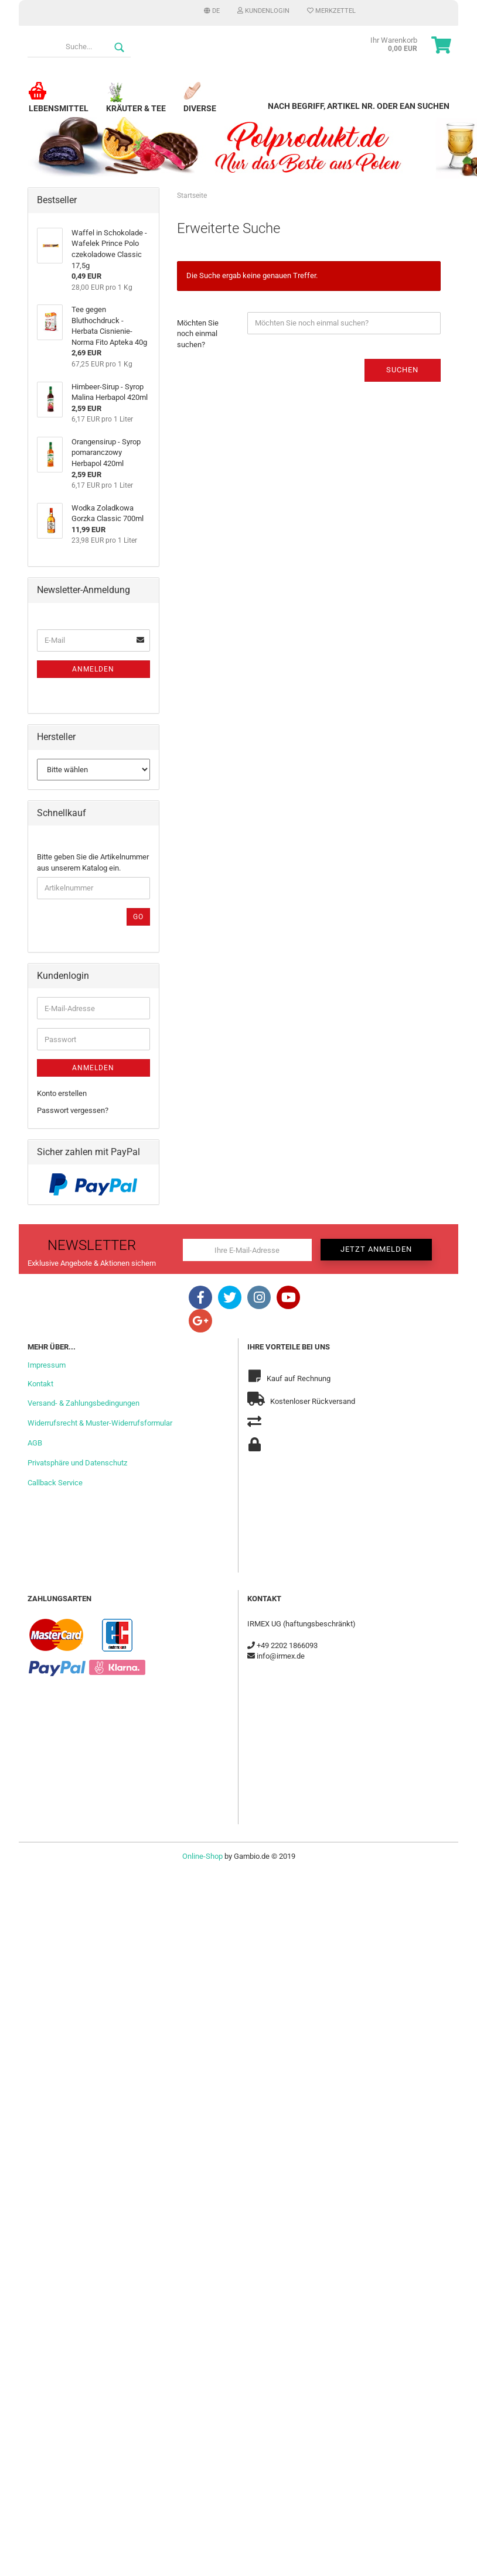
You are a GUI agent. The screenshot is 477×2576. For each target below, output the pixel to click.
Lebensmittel (58, 103)
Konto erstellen (62, 1093)
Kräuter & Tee (136, 103)
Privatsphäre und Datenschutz (77, 1462)
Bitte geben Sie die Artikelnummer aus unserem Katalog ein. (93, 862)
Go (138, 917)
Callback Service (55, 1482)
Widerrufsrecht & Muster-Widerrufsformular (100, 1423)
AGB (35, 1442)
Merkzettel (331, 11)
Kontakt (40, 1383)
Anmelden (93, 669)
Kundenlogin (263, 11)
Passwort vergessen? (72, 1110)
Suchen (402, 369)
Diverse (199, 103)
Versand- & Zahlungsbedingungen (83, 1403)
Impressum (47, 1365)
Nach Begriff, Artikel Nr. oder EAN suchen (358, 106)
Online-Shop (202, 1856)
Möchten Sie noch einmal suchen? (198, 333)
